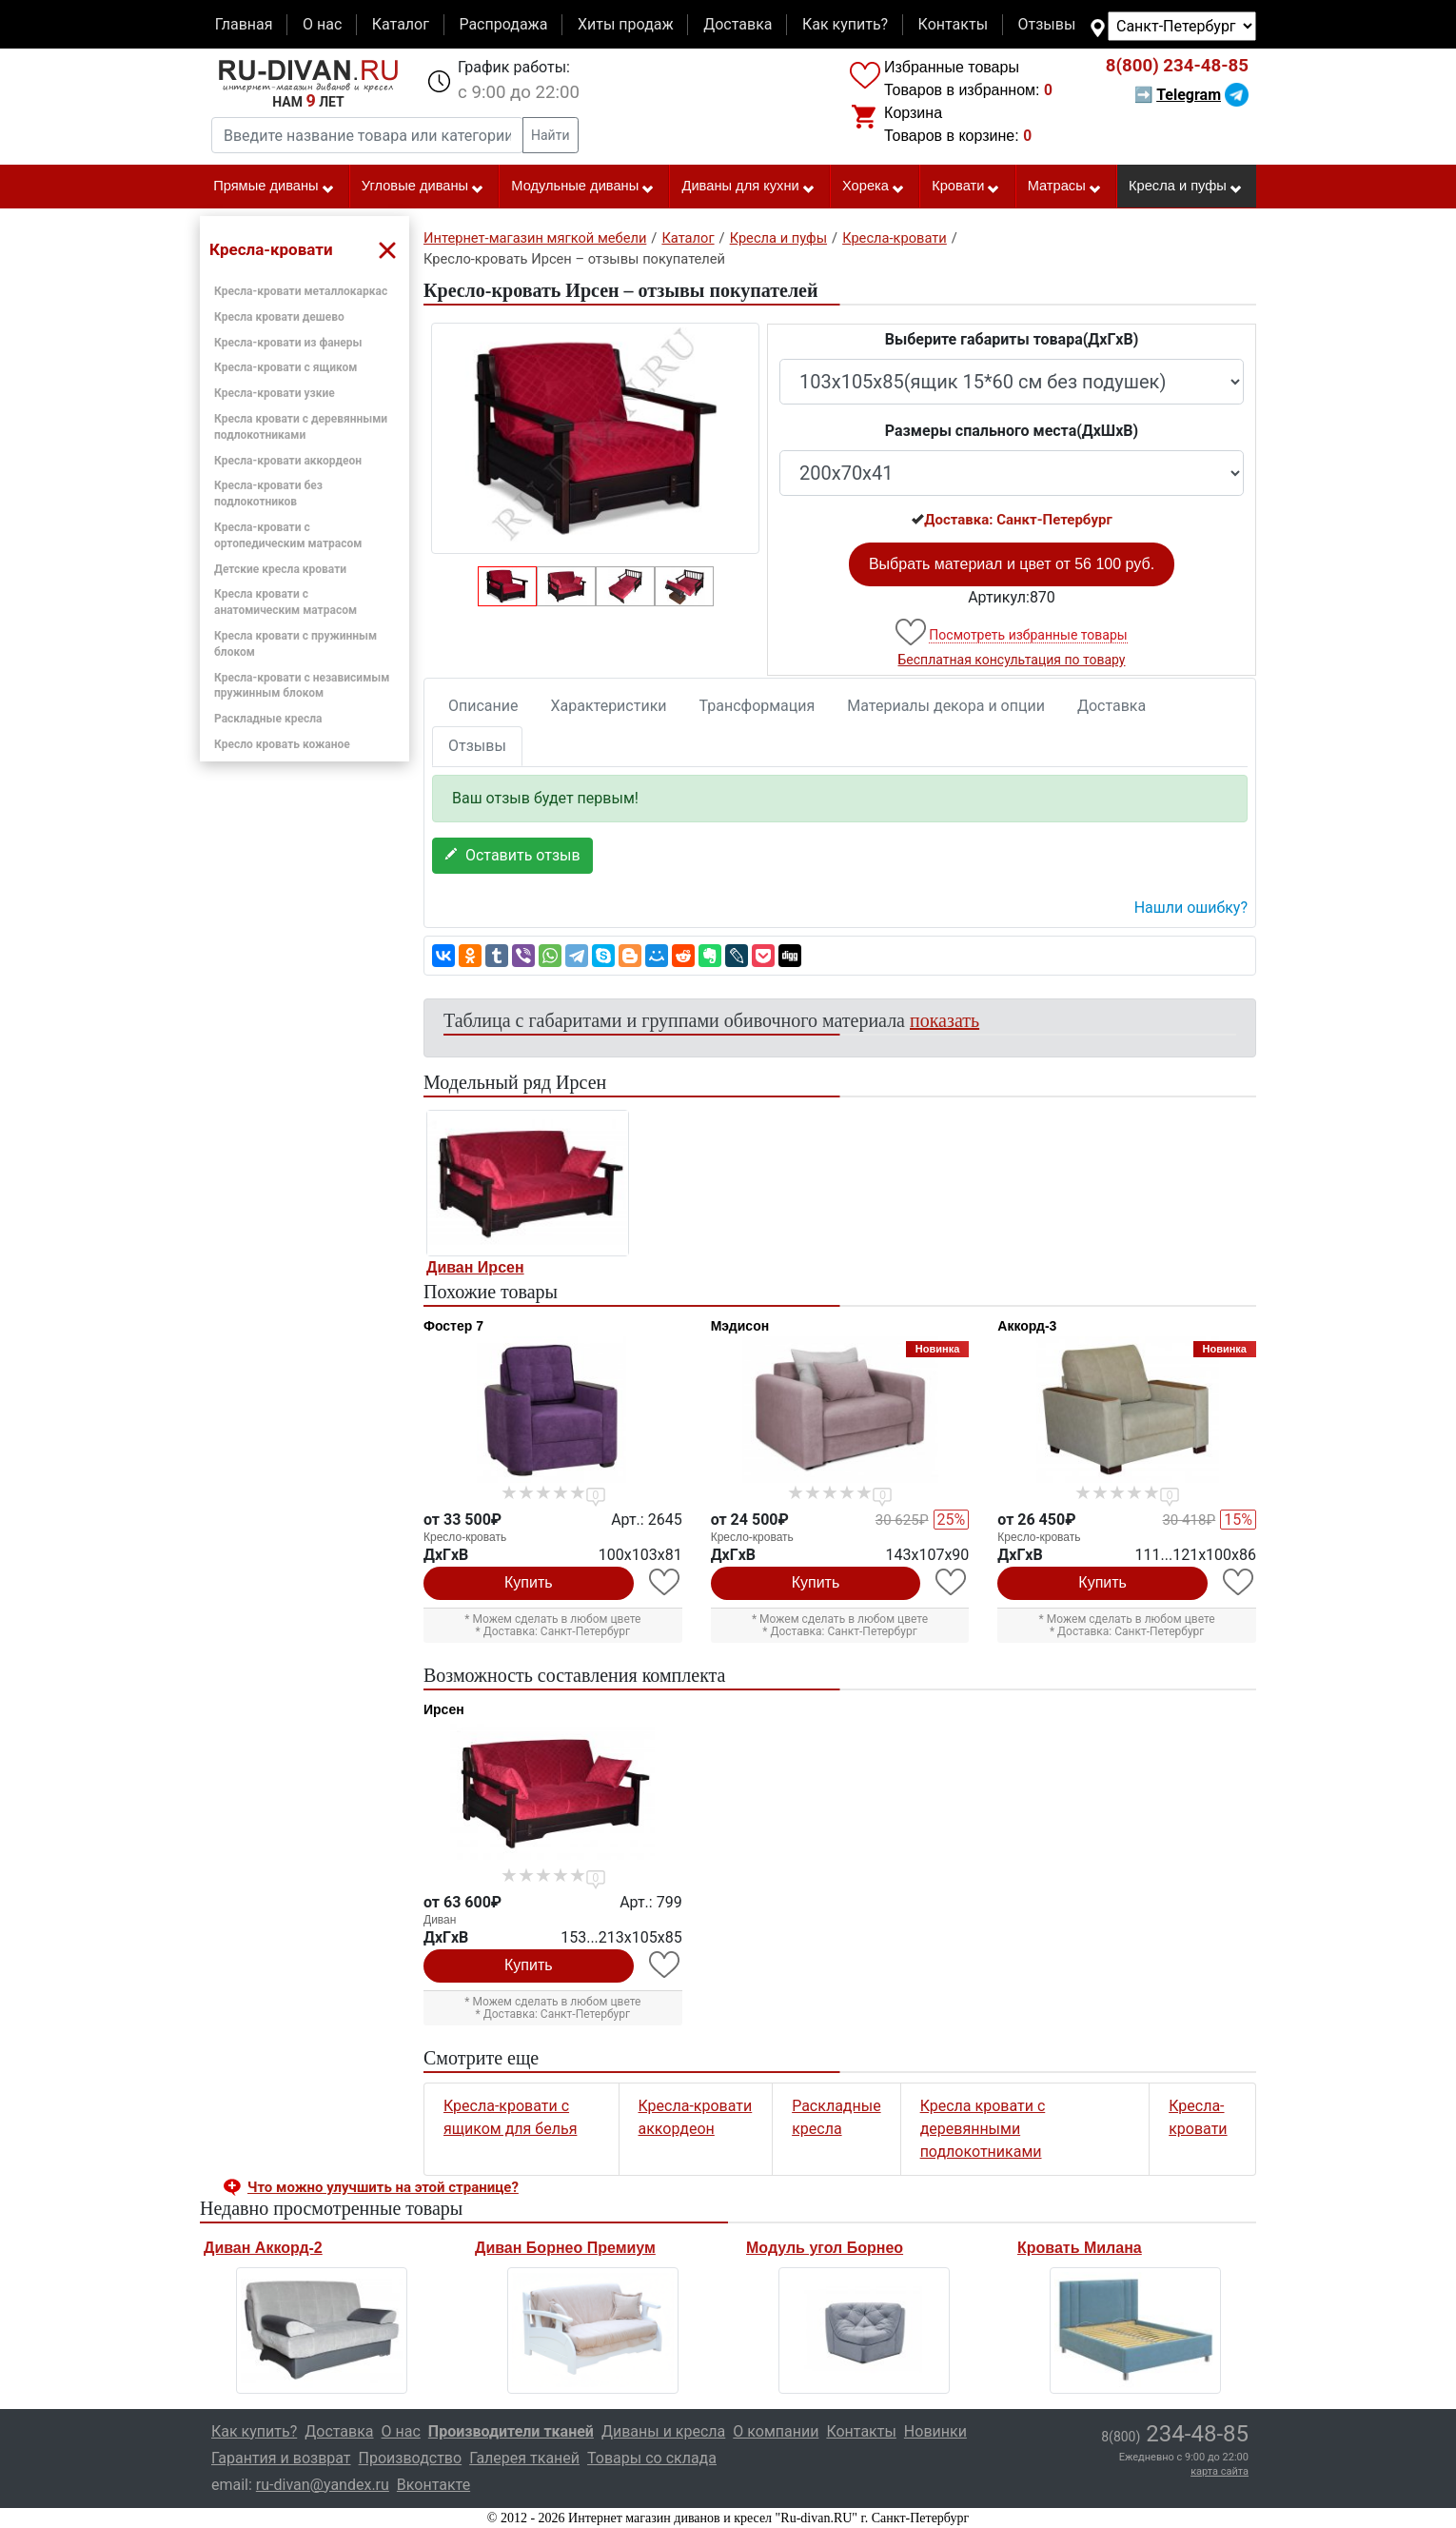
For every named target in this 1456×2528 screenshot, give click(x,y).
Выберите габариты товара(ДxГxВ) (1012, 339)
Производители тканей (511, 2431)
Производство (410, 2458)
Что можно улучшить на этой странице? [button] (383, 2187)
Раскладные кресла (268, 718)
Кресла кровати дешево (279, 317)
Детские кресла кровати (280, 569)
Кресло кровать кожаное (282, 744)
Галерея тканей (524, 2458)
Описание (483, 706)
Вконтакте (433, 2485)
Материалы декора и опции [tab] (946, 706)
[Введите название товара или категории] (367, 135)
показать (944, 1020)
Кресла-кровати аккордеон (288, 460)
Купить (528, 1582)
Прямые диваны (273, 186)
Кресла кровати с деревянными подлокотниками (983, 2129)
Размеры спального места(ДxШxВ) (1011, 431)
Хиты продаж (626, 24)
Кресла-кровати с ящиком (285, 367)
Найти (550, 135)
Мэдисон (740, 1325)
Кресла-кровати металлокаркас (300, 291)
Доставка (737, 24)
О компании (775, 2431)
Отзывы (1047, 24)
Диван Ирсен (475, 1267)
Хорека (873, 186)
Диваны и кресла (663, 2431)
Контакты (953, 24)
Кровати (966, 186)
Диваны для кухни (749, 186)
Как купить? (845, 24)
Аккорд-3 (1026, 1325)
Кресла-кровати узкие (274, 393)
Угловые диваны (423, 186)
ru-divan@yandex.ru (322, 2485)
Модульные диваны (583, 186)
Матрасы (1065, 186)
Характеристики (609, 706)
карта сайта (1219, 2471)
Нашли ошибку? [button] (1191, 908)
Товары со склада (652, 2458)
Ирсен (443, 1709)
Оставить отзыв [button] (512, 855)
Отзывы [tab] (477, 746)
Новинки (935, 2431)
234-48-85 (1177, 65)
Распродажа (503, 24)
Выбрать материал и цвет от (1011, 564)
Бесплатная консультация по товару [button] (1012, 659)
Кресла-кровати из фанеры (288, 342)
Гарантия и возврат (281, 2458)
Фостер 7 (453, 1325)
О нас (322, 24)
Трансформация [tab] (757, 706)
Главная (244, 24)
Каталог (400, 24)
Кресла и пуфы (1186, 186)
